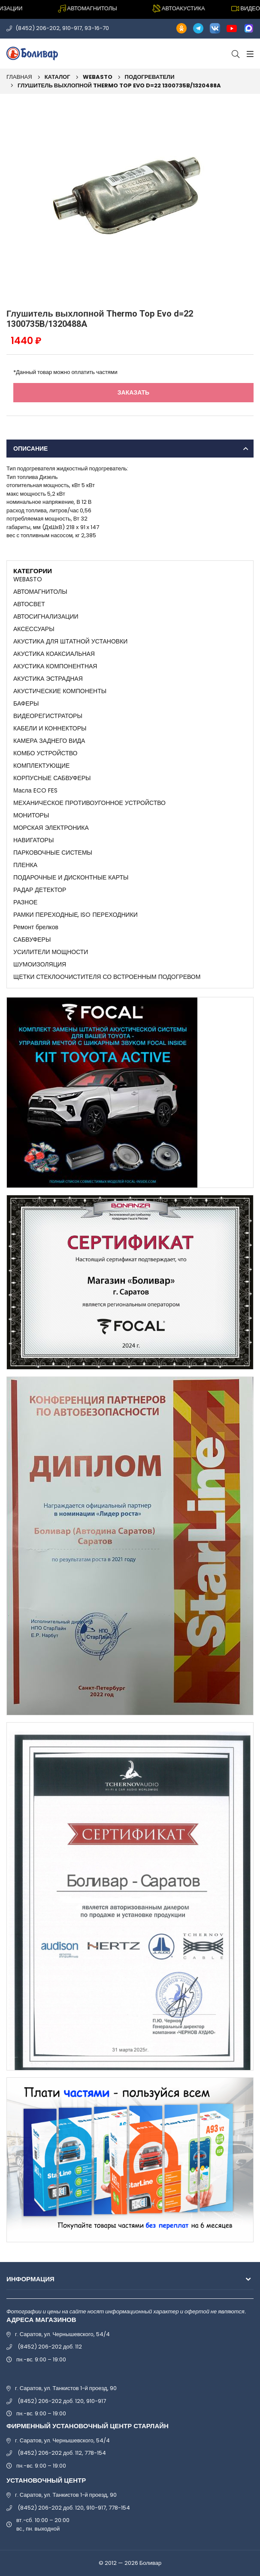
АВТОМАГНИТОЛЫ (40, 591)
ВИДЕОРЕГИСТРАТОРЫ (47, 716)
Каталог (57, 77)
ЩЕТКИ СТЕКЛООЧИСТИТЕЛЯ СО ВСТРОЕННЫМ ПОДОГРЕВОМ (106, 976)
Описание (30, 448)
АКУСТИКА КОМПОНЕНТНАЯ (55, 666)
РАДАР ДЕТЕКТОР (39, 890)
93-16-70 (97, 28)
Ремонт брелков (35, 927)
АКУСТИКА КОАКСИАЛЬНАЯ (54, 653)
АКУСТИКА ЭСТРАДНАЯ (48, 678)
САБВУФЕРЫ (32, 939)
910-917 (72, 28)
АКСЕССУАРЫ (33, 629)
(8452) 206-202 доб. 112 (50, 2347)
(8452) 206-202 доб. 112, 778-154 (62, 2453)
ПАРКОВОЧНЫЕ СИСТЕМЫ (52, 852)
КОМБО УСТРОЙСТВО (45, 753)
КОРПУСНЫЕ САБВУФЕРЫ (52, 778)
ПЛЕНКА (25, 865)
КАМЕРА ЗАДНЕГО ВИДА (49, 740)
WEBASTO (97, 77)
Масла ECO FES (35, 790)
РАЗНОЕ (25, 902)
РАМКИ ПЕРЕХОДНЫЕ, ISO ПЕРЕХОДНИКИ (75, 914)
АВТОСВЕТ (29, 604)
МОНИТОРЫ (31, 815)
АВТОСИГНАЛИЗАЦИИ (46, 616)
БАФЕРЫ (26, 703)
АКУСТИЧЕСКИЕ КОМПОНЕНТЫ (59, 691)
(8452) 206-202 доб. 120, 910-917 (62, 2401)
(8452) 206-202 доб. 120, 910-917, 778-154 (74, 2508)
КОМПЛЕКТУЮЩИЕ (41, 765)
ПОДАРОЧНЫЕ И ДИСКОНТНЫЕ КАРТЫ (71, 877)
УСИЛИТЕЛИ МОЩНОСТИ (50, 952)
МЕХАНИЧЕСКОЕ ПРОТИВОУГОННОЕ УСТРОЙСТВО (89, 803)
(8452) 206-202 (37, 28)
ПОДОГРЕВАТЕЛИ (150, 77)
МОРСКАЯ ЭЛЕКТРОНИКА (51, 827)
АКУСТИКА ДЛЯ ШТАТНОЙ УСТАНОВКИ (70, 641)
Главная (19, 77)
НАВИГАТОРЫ (33, 840)
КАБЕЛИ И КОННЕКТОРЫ (49, 728)
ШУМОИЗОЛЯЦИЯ (39, 964)
